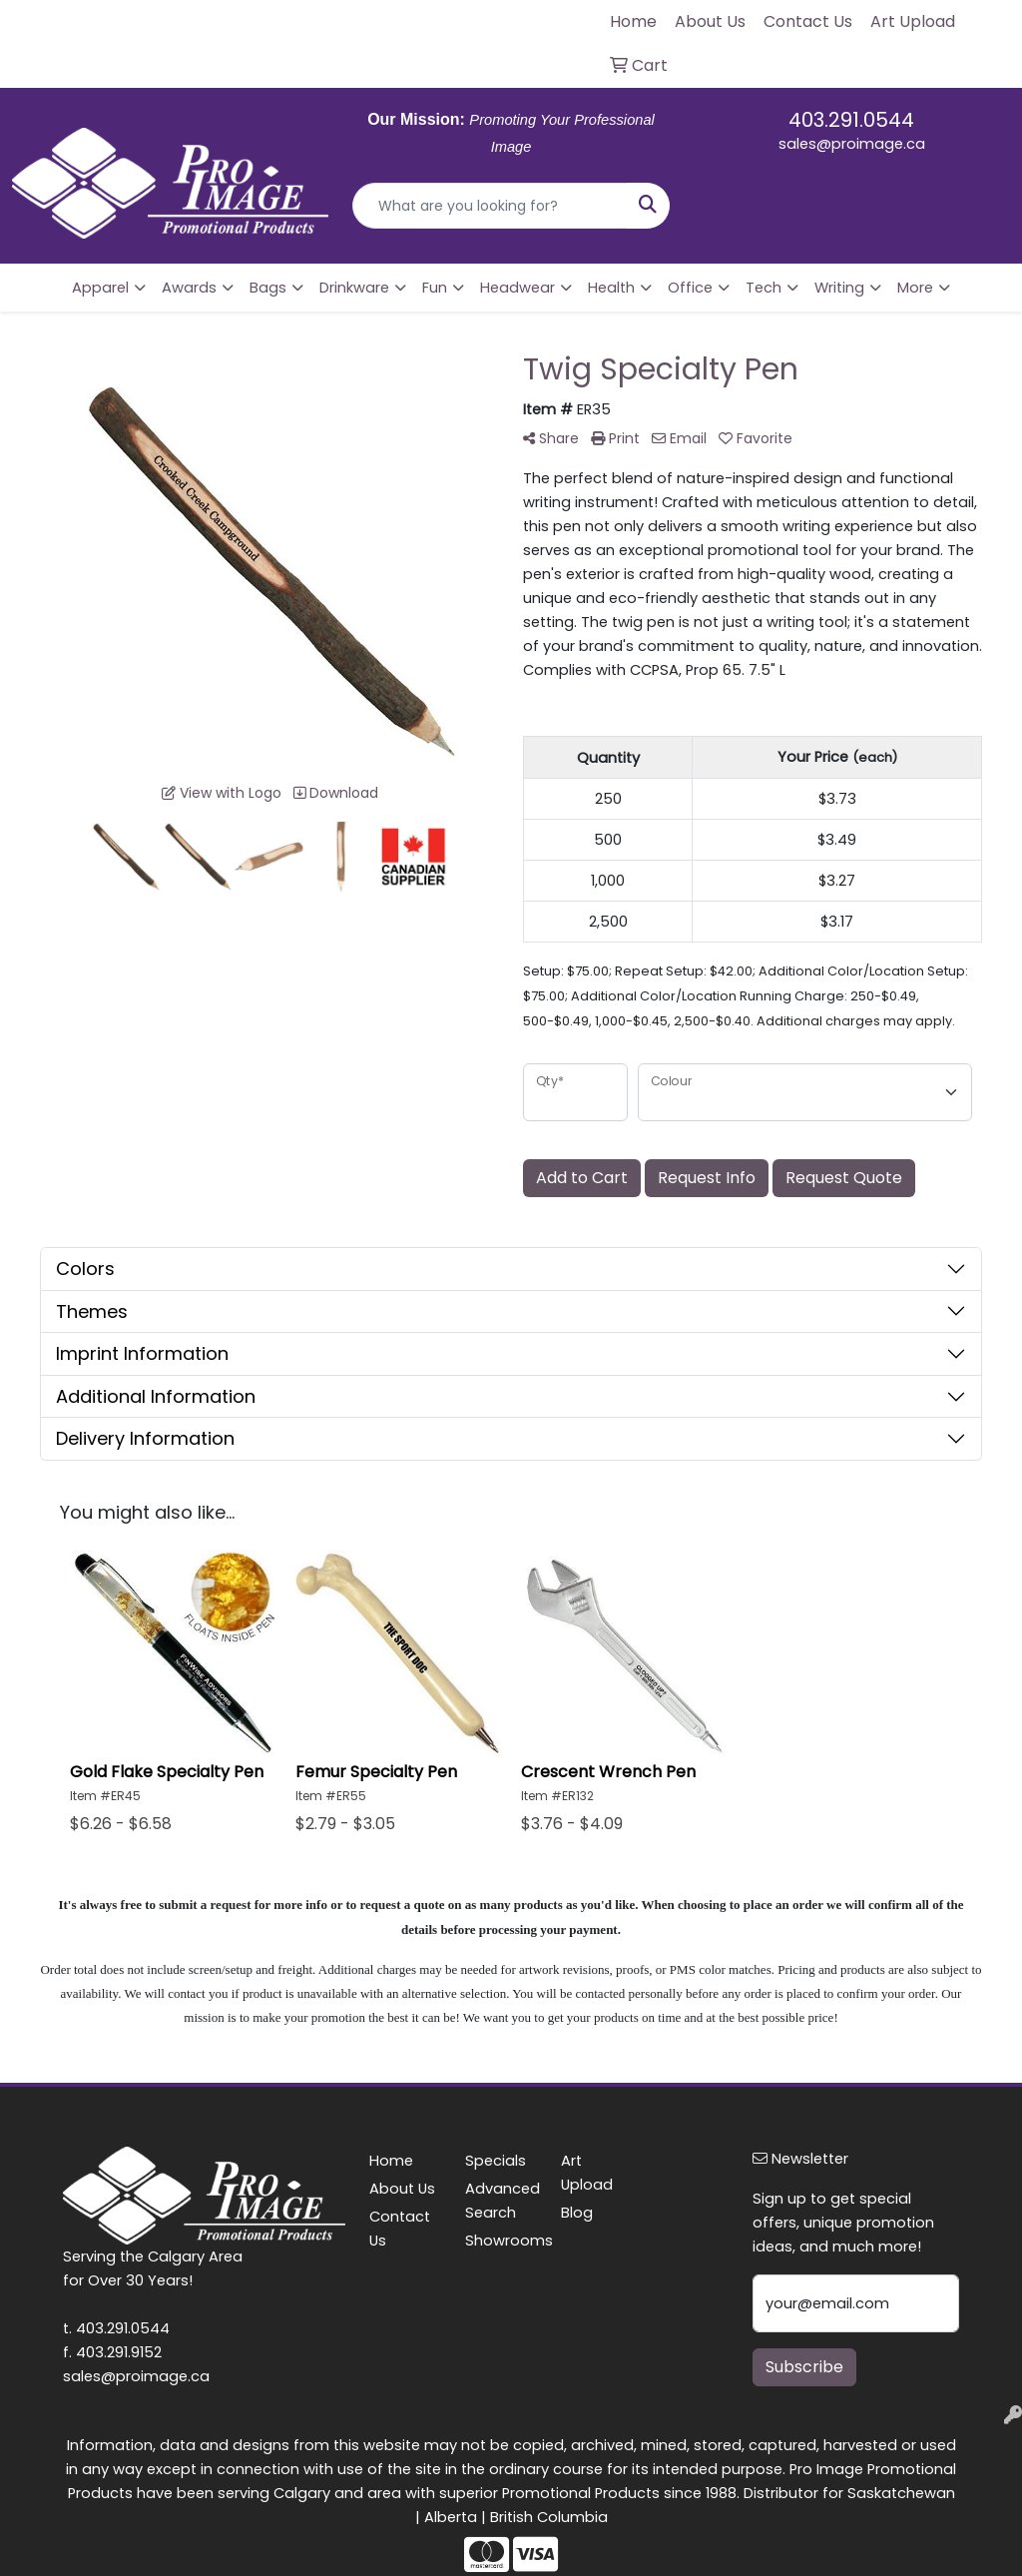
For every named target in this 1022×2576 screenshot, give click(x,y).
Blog (577, 2213)
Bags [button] (268, 288)
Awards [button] (189, 288)
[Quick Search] (489, 206)
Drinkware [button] (354, 288)
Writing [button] (839, 288)
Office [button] (690, 288)
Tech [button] (763, 288)
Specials (495, 2161)
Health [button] (611, 288)
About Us (402, 2189)
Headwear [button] (517, 288)
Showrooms (501, 2241)
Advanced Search (501, 2201)
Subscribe (804, 2366)
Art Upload (587, 2173)
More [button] (915, 288)
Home (391, 2161)
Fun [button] (434, 288)
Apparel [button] (100, 288)
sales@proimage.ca (851, 144)
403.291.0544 (851, 120)
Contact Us (399, 2229)
